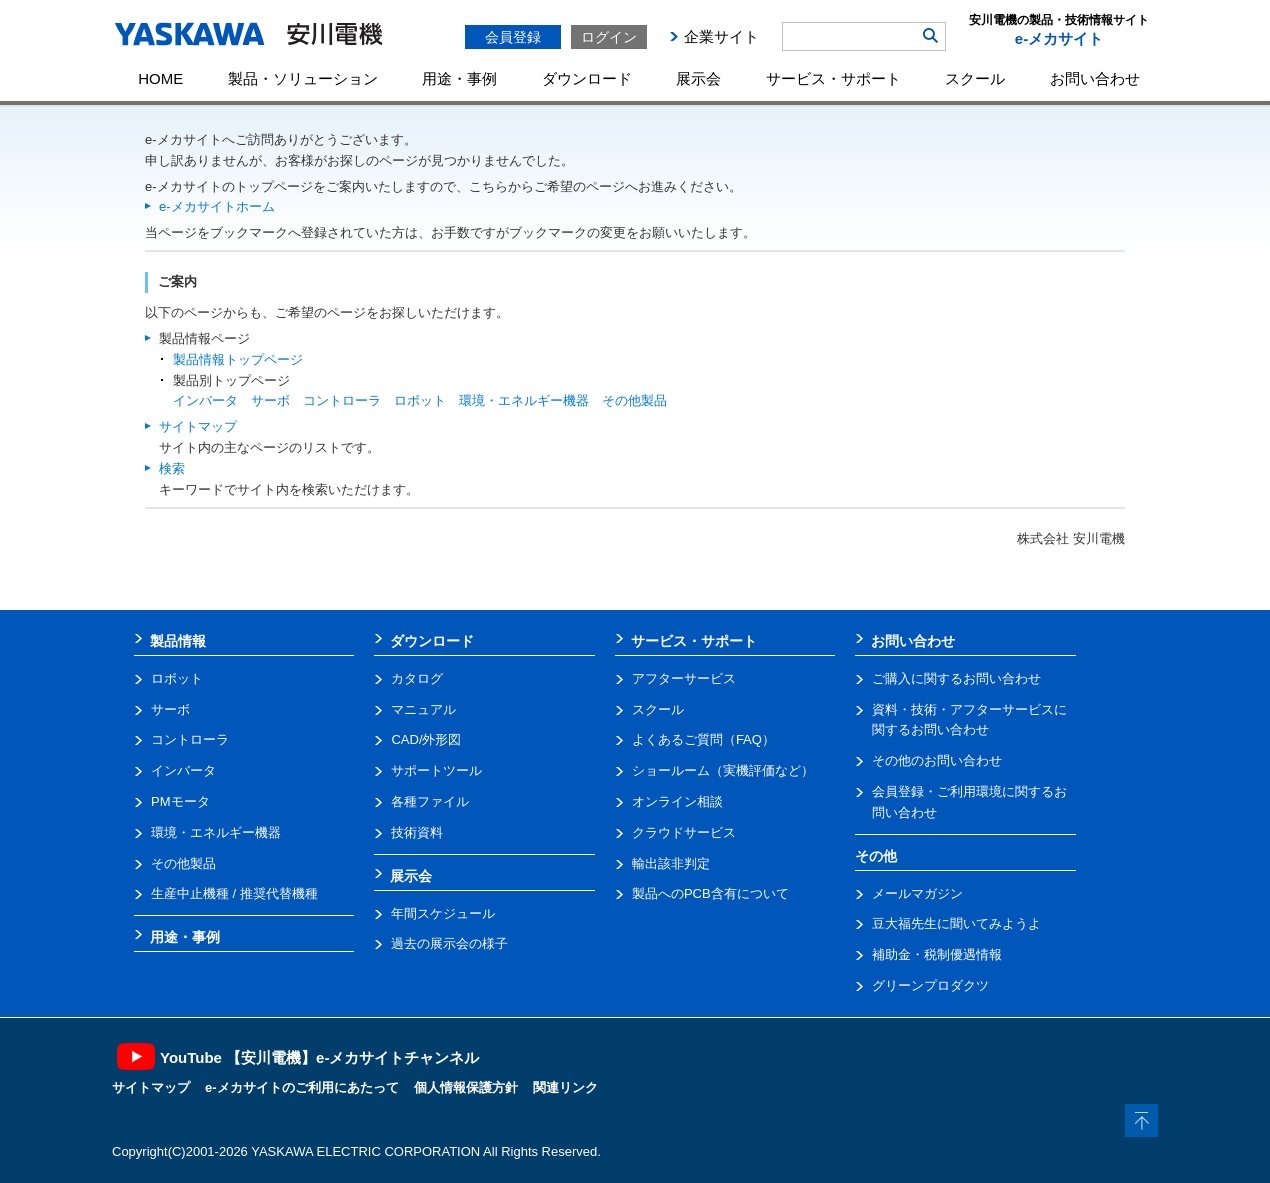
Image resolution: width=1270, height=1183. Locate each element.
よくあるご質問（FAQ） (703, 739)
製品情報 (178, 641)
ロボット (420, 400)
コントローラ (342, 400)
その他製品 (634, 400)
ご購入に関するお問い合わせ (956, 678)
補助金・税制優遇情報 (937, 954)
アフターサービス (684, 678)
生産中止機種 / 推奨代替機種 (234, 893)
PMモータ (180, 801)
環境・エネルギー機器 (524, 400)
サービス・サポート (833, 78)
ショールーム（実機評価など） (723, 770)
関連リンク (565, 1087)
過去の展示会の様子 (449, 943)
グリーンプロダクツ (930, 985)
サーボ (270, 400)
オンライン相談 (677, 801)
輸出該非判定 (671, 863)
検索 (172, 468)
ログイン (609, 37)
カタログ (417, 678)
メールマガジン (917, 893)
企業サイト (721, 36)
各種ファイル (430, 801)
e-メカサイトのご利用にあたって (302, 1087)
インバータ (205, 400)
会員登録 (513, 37)
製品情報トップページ (238, 359)
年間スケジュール (443, 913)
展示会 (698, 78)
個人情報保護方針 (466, 1087)
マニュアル (423, 709)
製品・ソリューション (303, 78)
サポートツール (436, 770)
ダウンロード (587, 78)
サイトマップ (198, 426)
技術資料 (417, 832)
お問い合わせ (1095, 78)
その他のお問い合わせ (937, 760)
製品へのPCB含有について (710, 893)
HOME (160, 78)
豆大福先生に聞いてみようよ (956, 923)
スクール (975, 78)
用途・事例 (459, 78)
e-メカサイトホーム (217, 206)
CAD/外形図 (426, 739)
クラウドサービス (684, 832)
